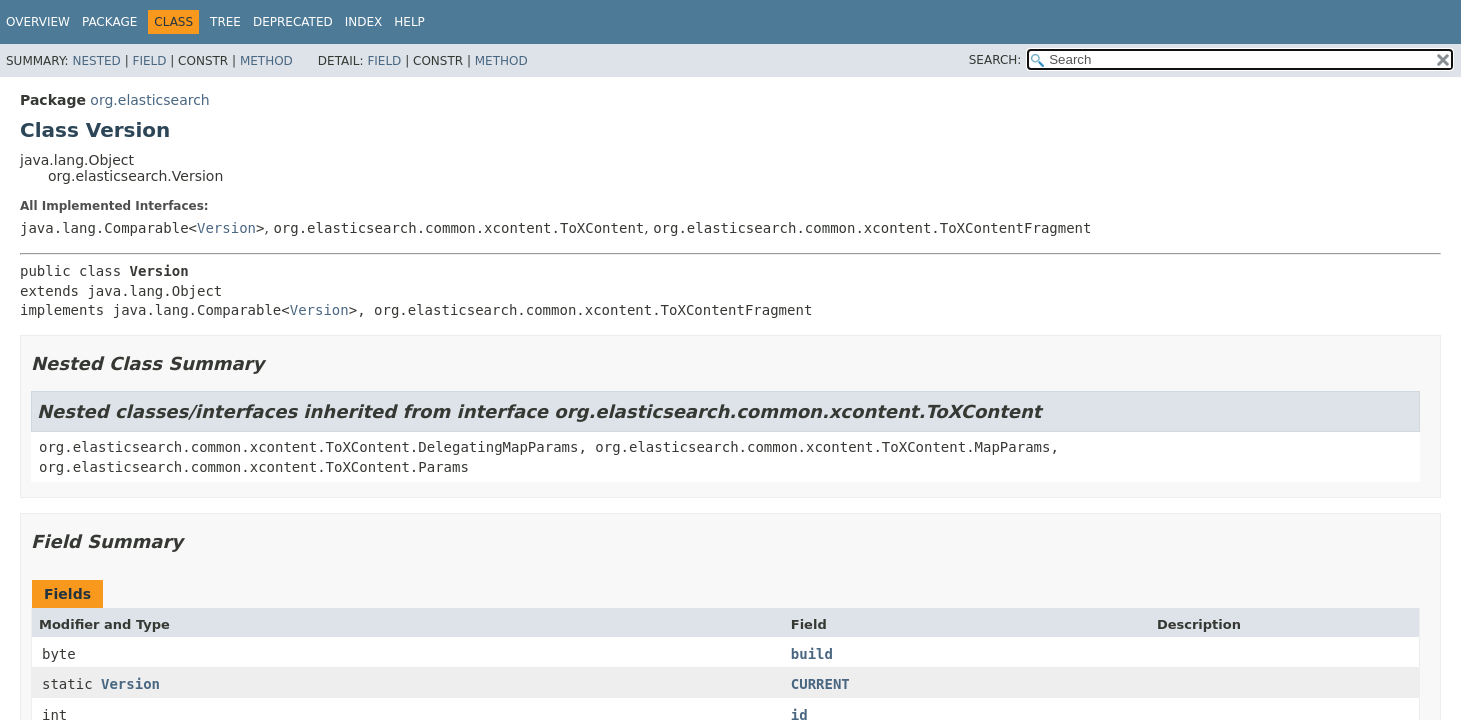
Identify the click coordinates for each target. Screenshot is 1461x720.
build (812, 654)
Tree (225, 22)
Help (409, 22)
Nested (96, 61)
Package (109, 22)
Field (149, 61)
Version (226, 228)
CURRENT (820, 684)
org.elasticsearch (149, 100)
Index (364, 22)
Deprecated (293, 22)
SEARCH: (995, 60)
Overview (38, 22)
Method (266, 61)
